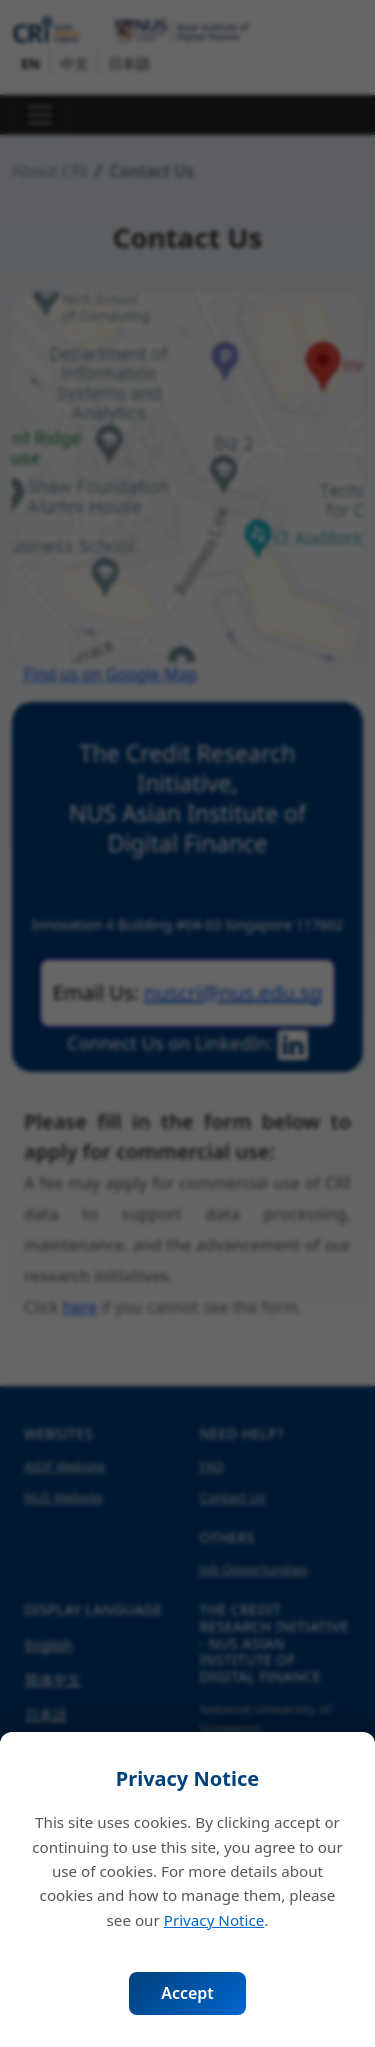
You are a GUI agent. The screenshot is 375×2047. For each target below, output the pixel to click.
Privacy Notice (214, 1920)
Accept (187, 1993)
